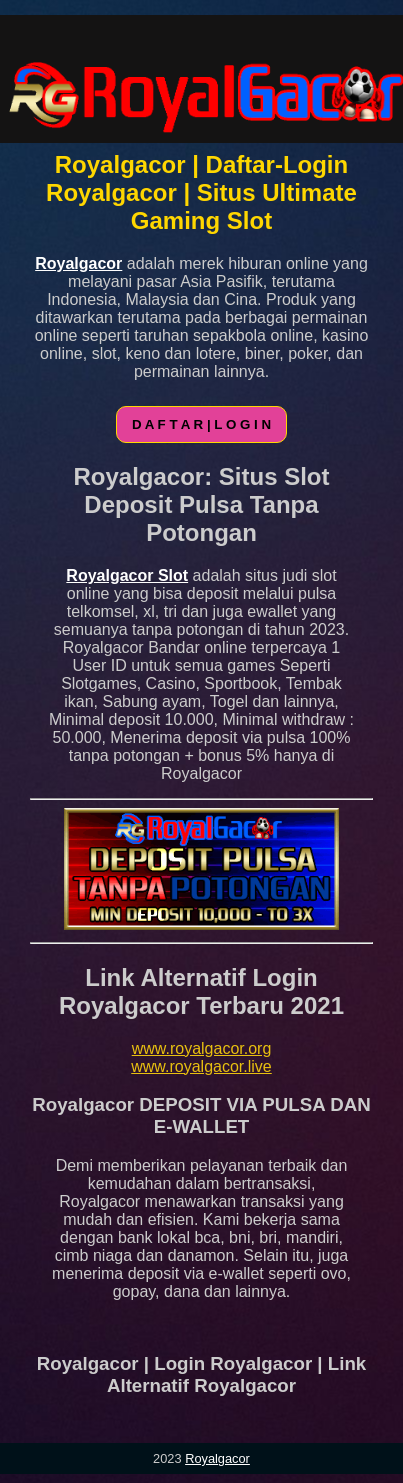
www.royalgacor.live (201, 1066)
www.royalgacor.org (202, 1048)
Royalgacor (217, 1458)
